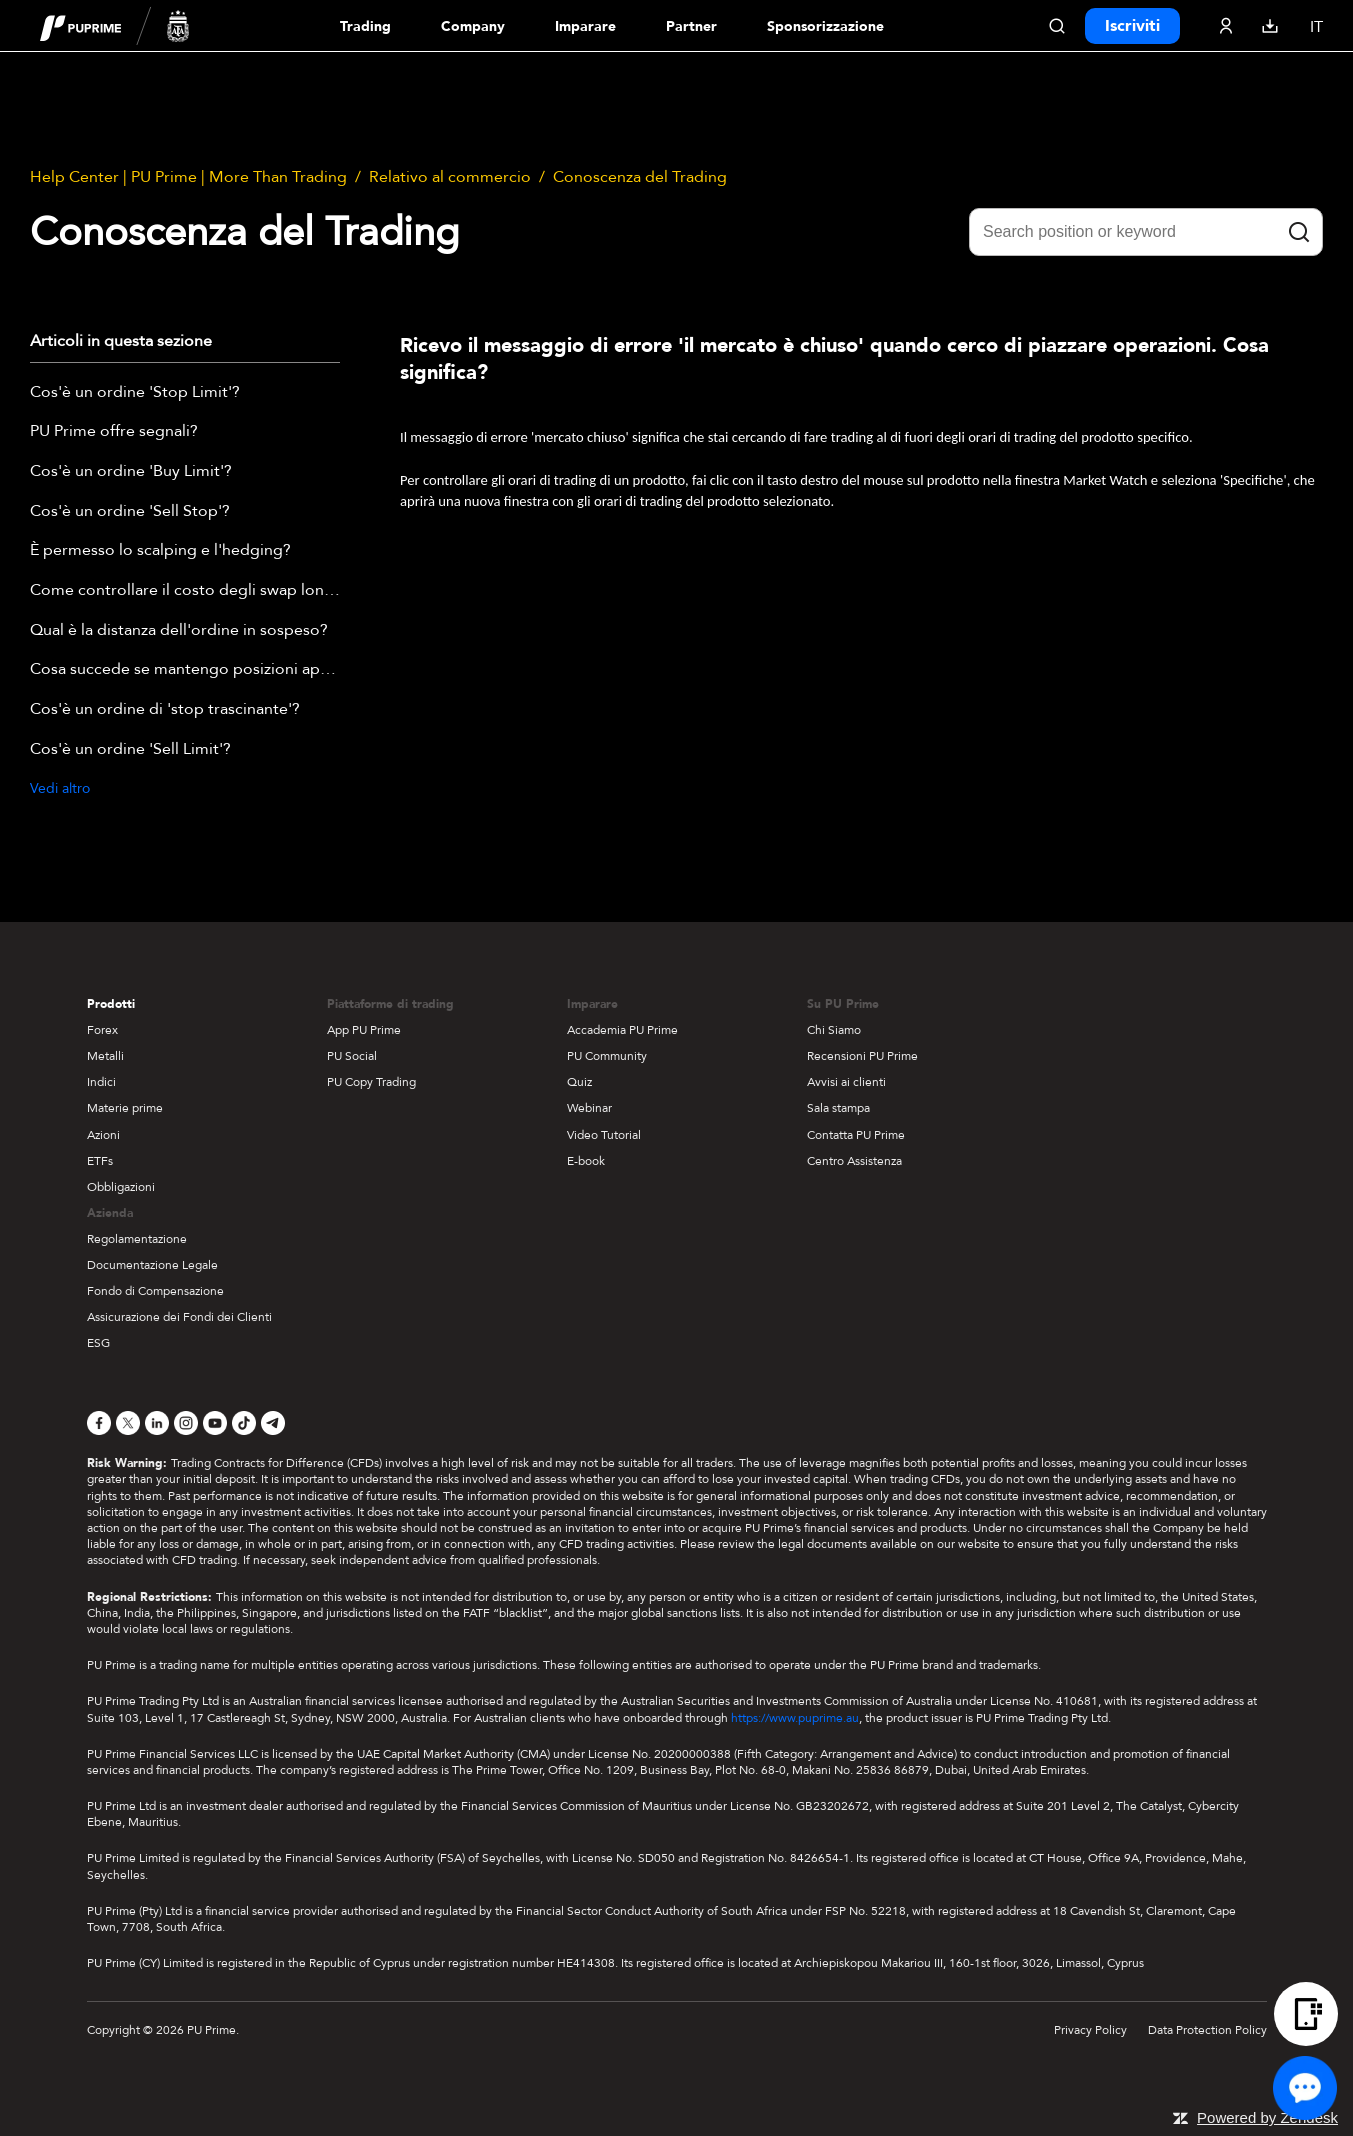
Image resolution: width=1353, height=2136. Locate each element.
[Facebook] (99, 1423)
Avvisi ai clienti (846, 1082)
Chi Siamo (834, 1030)
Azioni (103, 1135)
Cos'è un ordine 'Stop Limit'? (135, 393)
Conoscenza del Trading (640, 177)
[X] (128, 1423)
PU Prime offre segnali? (114, 432)
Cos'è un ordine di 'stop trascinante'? (165, 710)
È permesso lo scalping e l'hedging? (160, 551)
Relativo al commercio (450, 177)
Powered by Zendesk (1267, 2117)
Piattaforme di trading (390, 1004)
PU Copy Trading (371, 1082)
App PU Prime (364, 1030)
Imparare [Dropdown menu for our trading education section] (585, 26)
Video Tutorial (604, 1135)
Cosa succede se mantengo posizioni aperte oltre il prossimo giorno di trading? (185, 670)
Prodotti (111, 1004)
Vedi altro (60, 788)
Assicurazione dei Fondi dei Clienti (179, 1317)
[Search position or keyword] (1146, 232)
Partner (691, 26)
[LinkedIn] (157, 1423)
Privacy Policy (1090, 2030)
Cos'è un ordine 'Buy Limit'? (131, 472)
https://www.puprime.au (795, 1718)
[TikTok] (244, 1423)
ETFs (100, 1161)
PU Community (607, 1056)
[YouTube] (215, 1423)
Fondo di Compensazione (155, 1291)
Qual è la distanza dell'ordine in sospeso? (179, 631)
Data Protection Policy (1207, 2030)
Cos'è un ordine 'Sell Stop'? (130, 512)
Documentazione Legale (152, 1265)
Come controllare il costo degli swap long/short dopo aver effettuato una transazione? (185, 591)
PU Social (352, 1056)
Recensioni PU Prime (862, 1056)
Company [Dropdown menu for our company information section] (473, 26)
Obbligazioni (121, 1187)
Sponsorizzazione (825, 26)
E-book (586, 1161)
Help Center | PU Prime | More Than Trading (188, 177)
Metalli (105, 1056)
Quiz (579, 1082)
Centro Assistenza (854, 1161)
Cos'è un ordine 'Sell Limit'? (130, 750)
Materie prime (125, 1108)
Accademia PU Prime (622, 1030)
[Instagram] (186, 1423)
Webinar (589, 1108)
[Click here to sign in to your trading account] (1226, 26)
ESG (98, 1343)
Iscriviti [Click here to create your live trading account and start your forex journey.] (1132, 26)
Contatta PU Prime (856, 1135)
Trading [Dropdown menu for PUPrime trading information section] (365, 26)
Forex (102, 1030)
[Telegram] (273, 1423)
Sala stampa (838, 1108)
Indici (101, 1082)
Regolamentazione (137, 1239)
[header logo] (115, 25)
